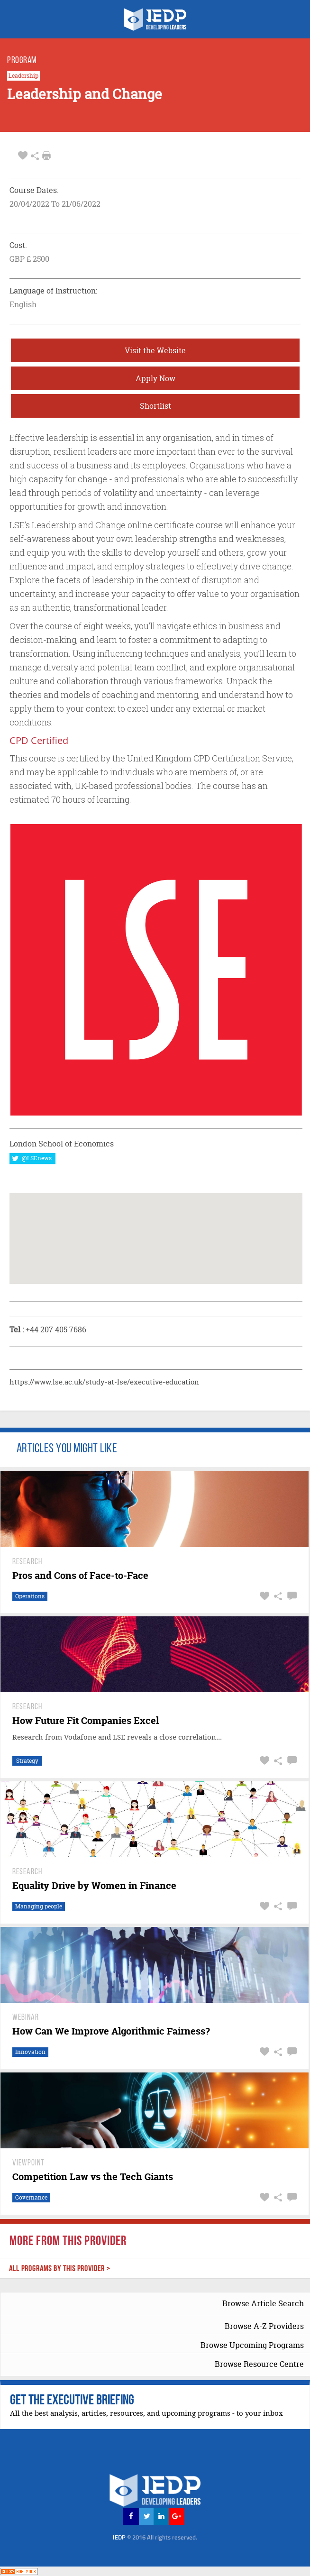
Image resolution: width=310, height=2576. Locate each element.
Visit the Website (155, 350)
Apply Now (155, 378)
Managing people (38, 1906)
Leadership (23, 76)
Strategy (27, 1761)
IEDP (155, 2537)
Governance (31, 2197)
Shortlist (155, 406)
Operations (30, 1596)
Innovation (30, 2052)
